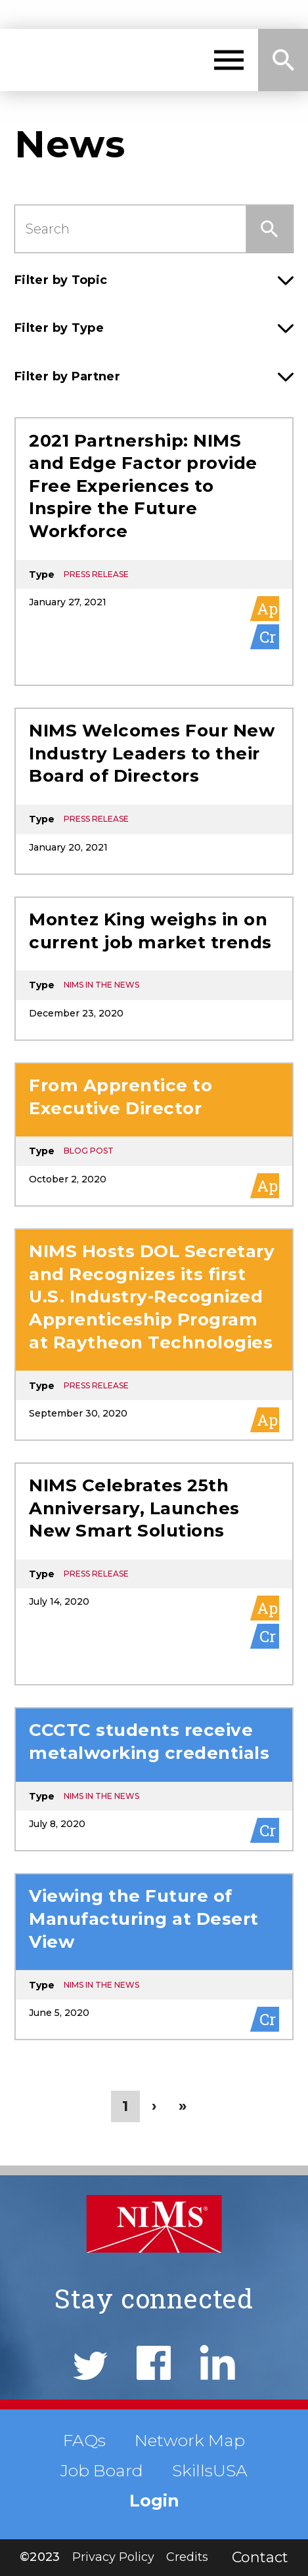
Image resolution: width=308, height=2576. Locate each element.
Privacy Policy (113, 2557)
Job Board (101, 2470)
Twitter (90, 2366)
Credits (187, 2557)
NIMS (74, 60)
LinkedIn (217, 2362)
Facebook (154, 2363)
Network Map (190, 2440)
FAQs (84, 2440)
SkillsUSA (210, 2470)
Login (154, 2500)
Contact (260, 2557)
